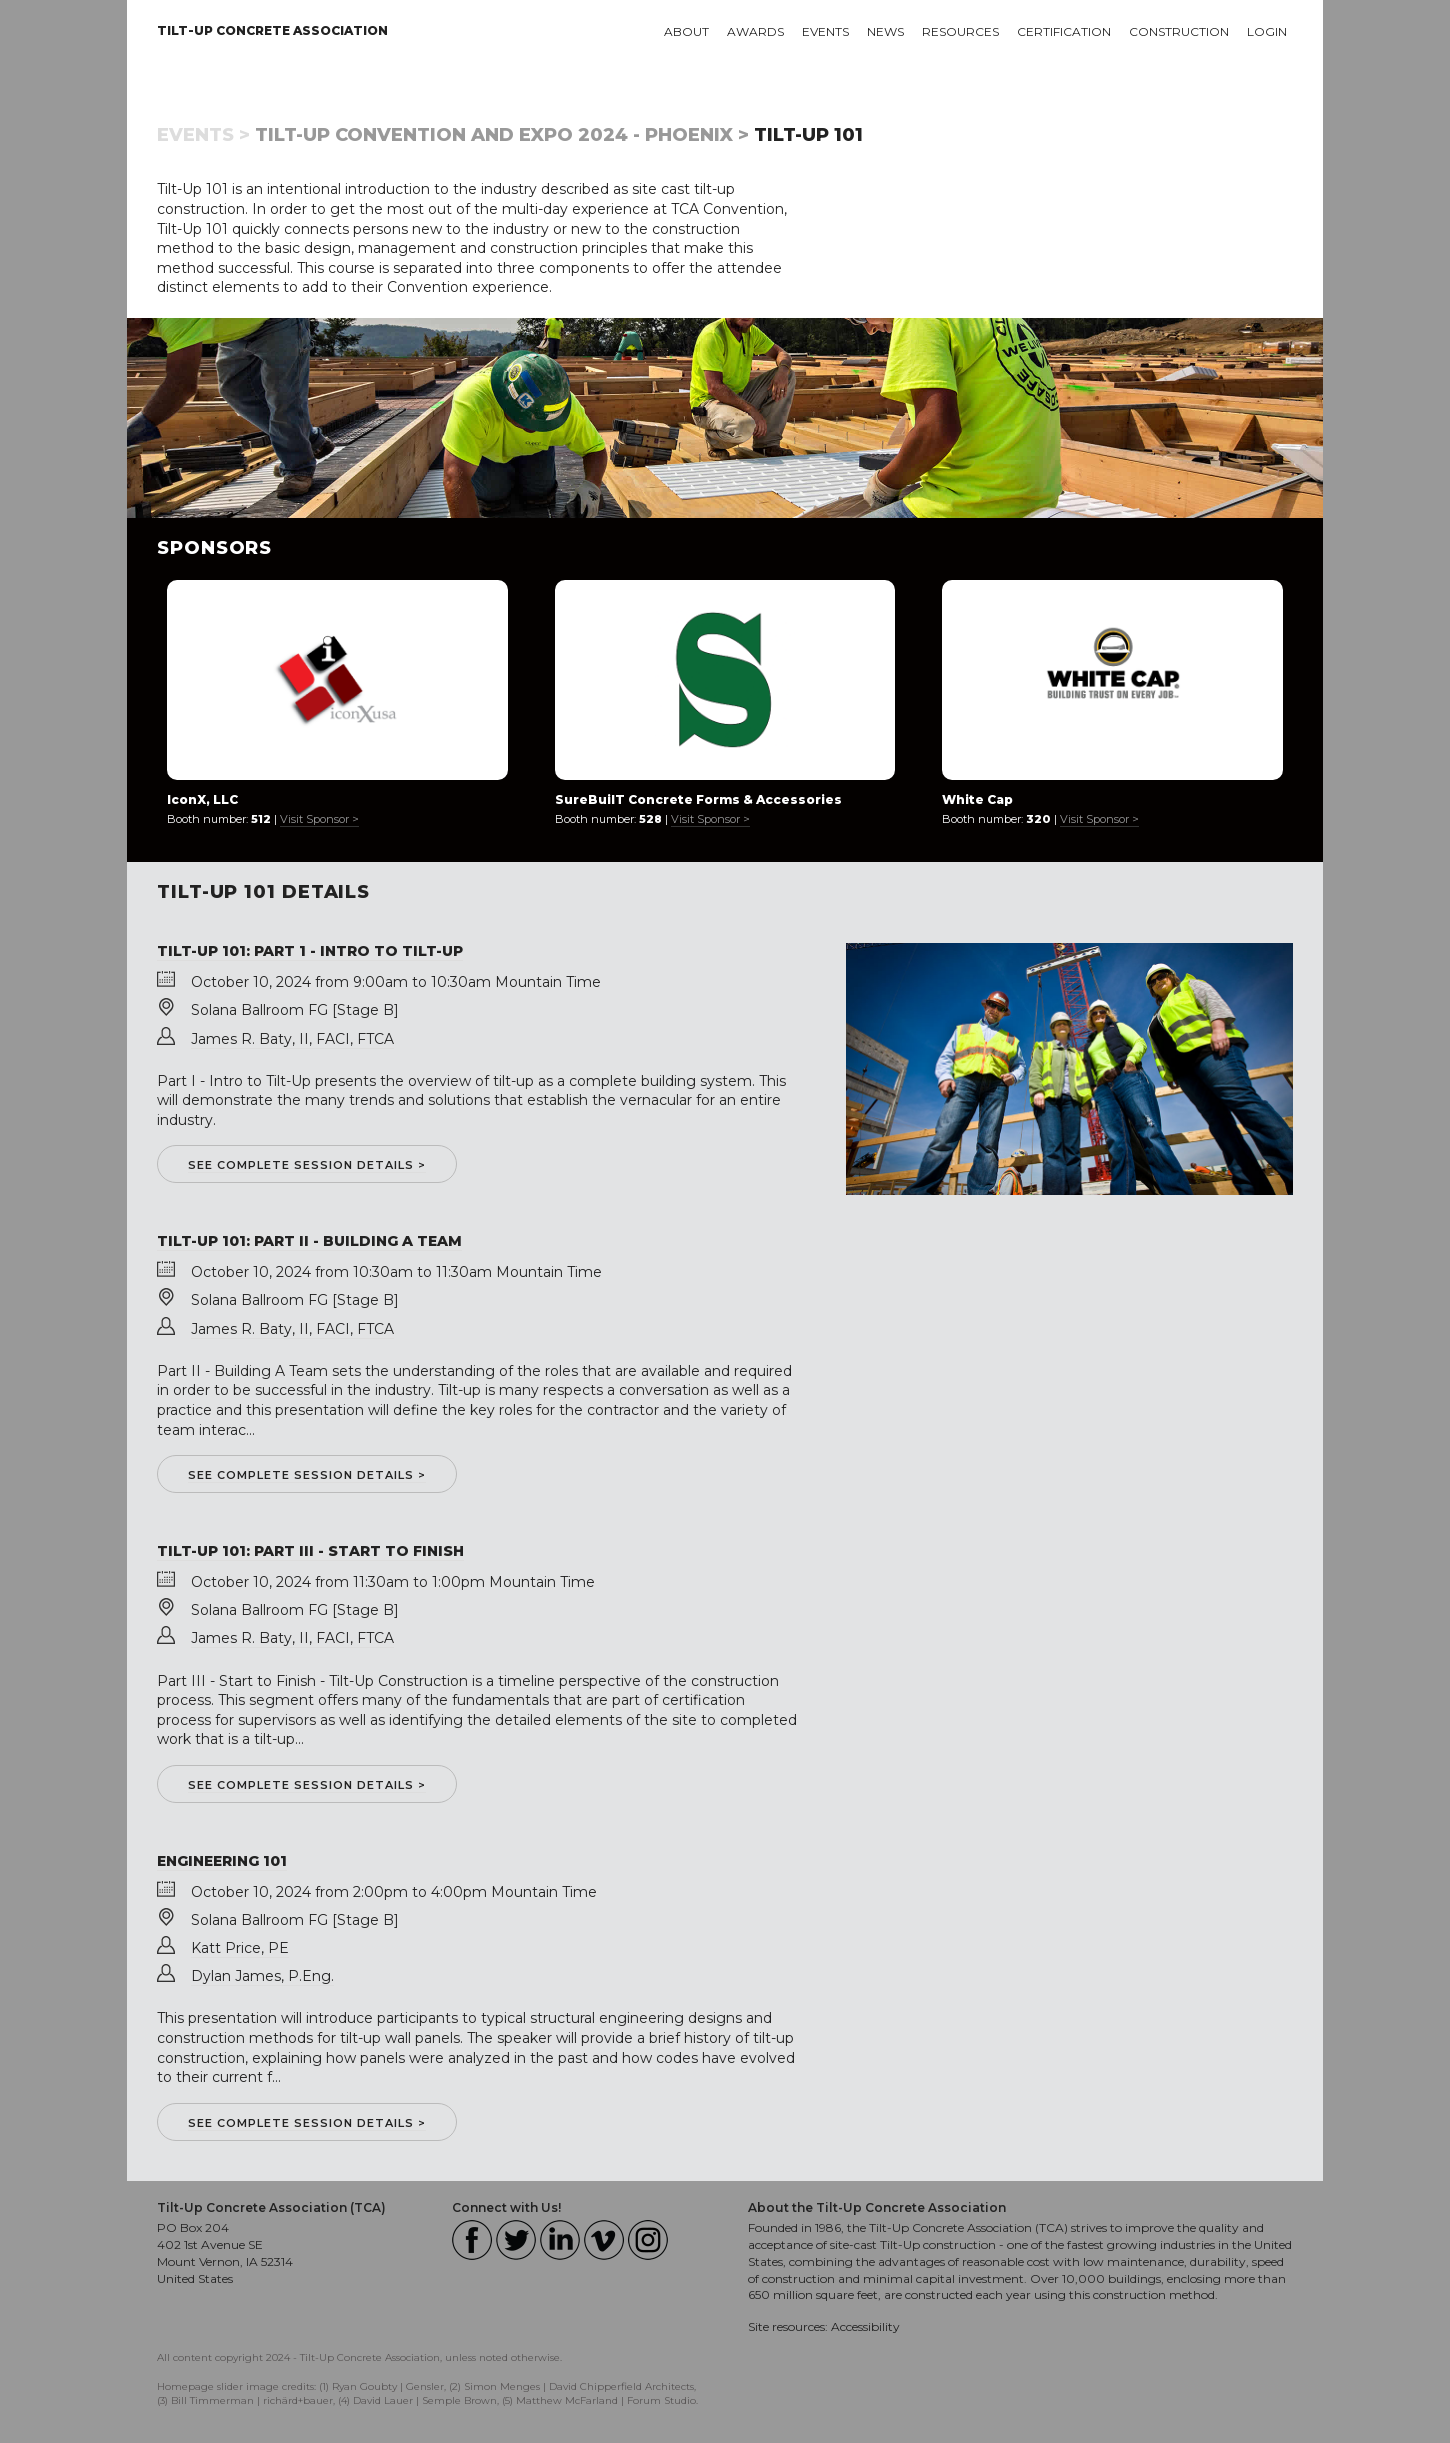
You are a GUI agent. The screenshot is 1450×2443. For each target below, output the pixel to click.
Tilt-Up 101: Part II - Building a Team (309, 1241)
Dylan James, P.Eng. (262, 1976)
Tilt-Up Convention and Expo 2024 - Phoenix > (502, 135)
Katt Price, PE (240, 1948)
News (885, 31)
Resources (960, 31)
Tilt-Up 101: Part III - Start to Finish (310, 1551)
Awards (755, 31)
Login (1267, 31)
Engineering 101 (222, 1861)
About (686, 31)
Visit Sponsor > (319, 819)
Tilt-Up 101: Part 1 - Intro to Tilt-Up (310, 951)
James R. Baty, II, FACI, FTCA (292, 1039)
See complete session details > (307, 1165)
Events (825, 31)
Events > (203, 135)
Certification (1064, 31)
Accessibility (865, 2326)
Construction (1179, 31)
